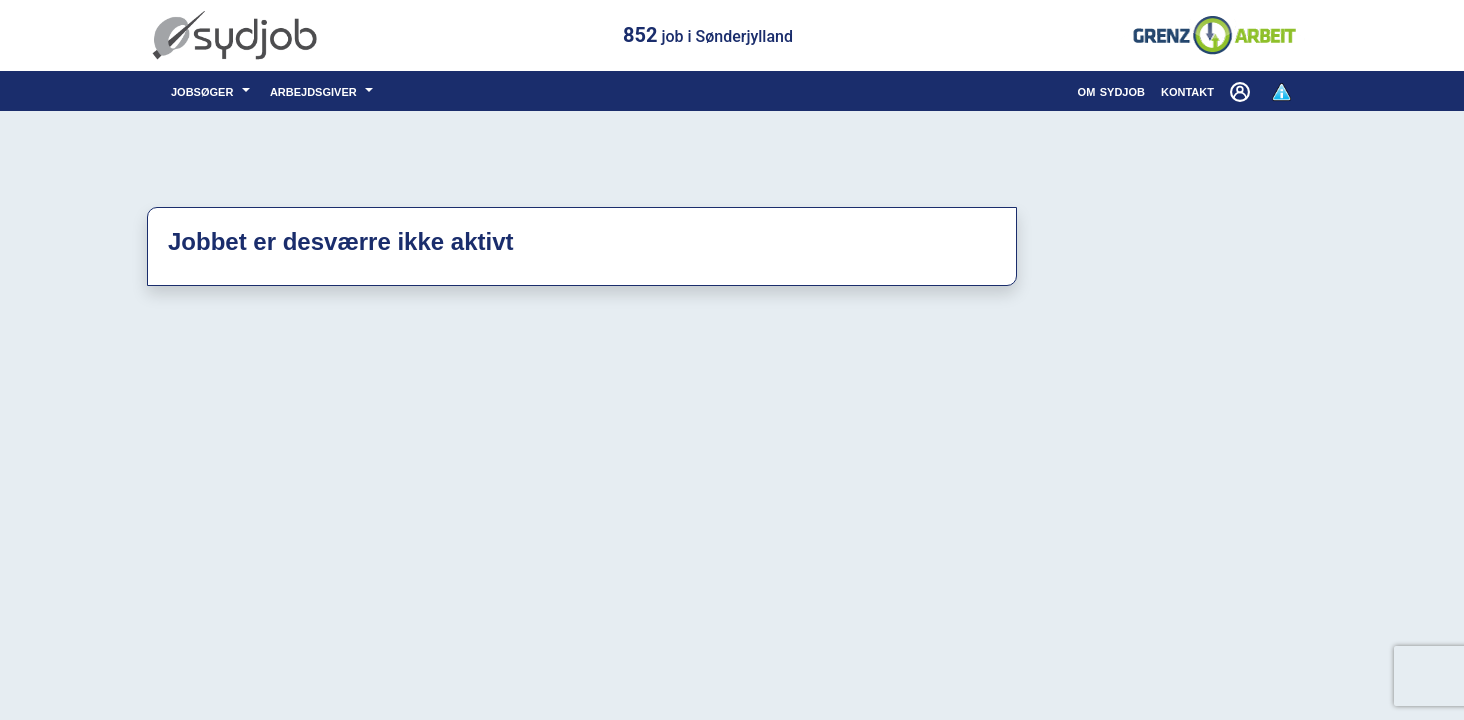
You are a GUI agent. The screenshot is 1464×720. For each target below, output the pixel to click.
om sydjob (1111, 90)
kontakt (1187, 90)
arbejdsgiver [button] (315, 90)
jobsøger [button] (204, 90)
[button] (1242, 91)
